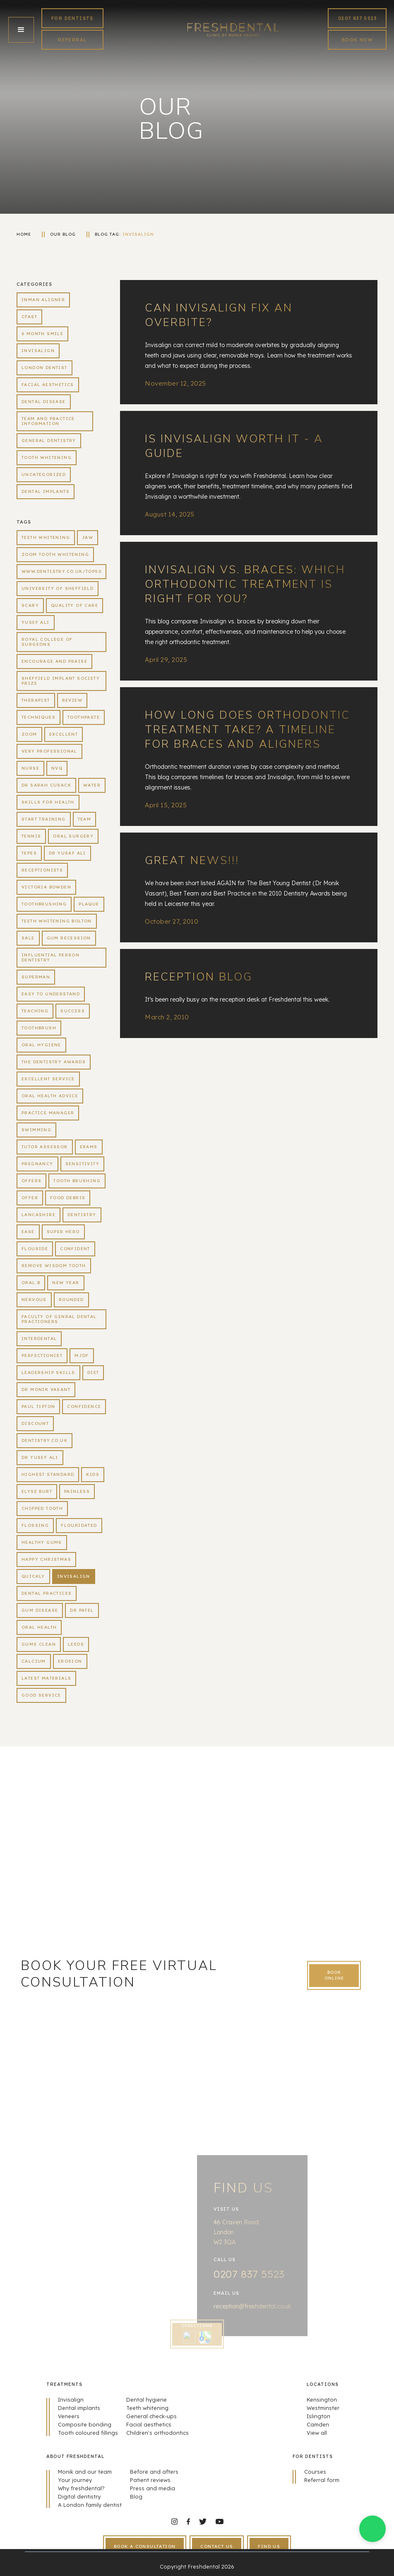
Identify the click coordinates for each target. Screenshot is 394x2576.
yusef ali (36, 622)
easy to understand (51, 994)
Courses (315, 2471)
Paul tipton (38, 1406)
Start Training (44, 819)
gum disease (40, 1610)
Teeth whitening (147, 2408)
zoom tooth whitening (55, 554)
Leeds (76, 1644)
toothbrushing (44, 904)
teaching (35, 1011)
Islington (318, 2416)
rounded (71, 1299)
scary (30, 605)
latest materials (46, 1678)
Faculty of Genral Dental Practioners (59, 1319)
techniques (38, 717)
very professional (49, 751)
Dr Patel (82, 1610)
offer (30, 1197)
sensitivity (82, 1163)
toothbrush (39, 1028)
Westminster (323, 2408)
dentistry (81, 1214)
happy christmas (46, 1559)
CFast (29, 316)
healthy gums (42, 1542)
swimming (36, 1129)
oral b (31, 1282)
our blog (63, 234)
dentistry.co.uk (44, 1440)
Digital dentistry (79, 2496)
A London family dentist (90, 2504)
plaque (89, 904)
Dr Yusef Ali (40, 1457)
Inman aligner (43, 299)
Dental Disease (44, 401)
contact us (216, 2546)
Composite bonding (84, 2424)
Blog (136, 2496)
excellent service (48, 1079)
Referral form (321, 2480)
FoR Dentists (72, 18)
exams (89, 1146)
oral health (39, 1627)
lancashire (38, 1214)
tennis (31, 836)
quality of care (74, 605)
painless (77, 1491)
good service (41, 1695)
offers (31, 1180)
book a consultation (145, 2546)
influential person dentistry (50, 957)
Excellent (63, 734)
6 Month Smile (42, 333)
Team (84, 819)
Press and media (152, 2488)
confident (75, 1248)
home (24, 234)
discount (35, 1423)
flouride (35, 1248)
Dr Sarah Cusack (46, 785)
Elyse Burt (37, 1491)
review (72, 700)
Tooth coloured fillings (88, 2432)
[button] (21, 30)
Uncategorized (44, 474)
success (72, 1011)
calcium (34, 1661)
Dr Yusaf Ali (67, 853)
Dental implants (79, 2408)
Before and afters (154, 2471)
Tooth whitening (47, 457)
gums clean (39, 1644)
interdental (39, 1338)
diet (93, 1372)
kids (92, 1474)
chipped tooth (42, 1508)
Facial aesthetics (48, 384)
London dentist (44, 367)
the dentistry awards (54, 1062)
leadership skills (48, 1372)
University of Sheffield (58, 588)
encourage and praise (54, 661)
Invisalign (138, 234)
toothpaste (83, 717)
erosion (70, 1661)
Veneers (68, 2416)
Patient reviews (150, 2480)
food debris (67, 1197)
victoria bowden (46, 887)
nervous (34, 1299)
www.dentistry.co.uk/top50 (61, 571)
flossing (35, 1525)
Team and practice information (48, 421)
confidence (84, 1406)
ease (28, 1231)
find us (269, 2546)
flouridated (79, 1525)
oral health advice (50, 1095)
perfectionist (42, 1355)
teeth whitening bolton (57, 921)
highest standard (48, 1474)
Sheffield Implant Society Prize (61, 681)
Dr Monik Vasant (46, 1389)
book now (357, 40)
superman (36, 977)
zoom (29, 734)
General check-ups (151, 2416)
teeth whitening (46, 537)
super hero (63, 1231)
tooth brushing (77, 1180)
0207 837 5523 (357, 18)
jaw (87, 537)
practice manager (48, 1112)
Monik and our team (85, 2471)
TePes (29, 853)
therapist (36, 700)
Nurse (30, 768)
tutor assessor (45, 1146)
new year (65, 1282)
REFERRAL (72, 40)
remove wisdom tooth (54, 1265)
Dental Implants (46, 491)
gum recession (69, 938)
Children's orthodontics (157, 2432)
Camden (318, 2424)
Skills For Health (48, 802)
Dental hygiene (146, 2399)
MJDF (81, 1355)
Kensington (322, 2399)
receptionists (42, 870)
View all (317, 2432)
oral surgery (73, 836)
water (92, 785)
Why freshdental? (81, 2488)
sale (28, 938)
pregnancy (37, 1163)
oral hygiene (41, 1045)
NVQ (56, 768)
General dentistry (49, 440)
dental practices (47, 1593)
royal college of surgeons (47, 642)
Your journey (75, 2480)
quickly (33, 1576)
